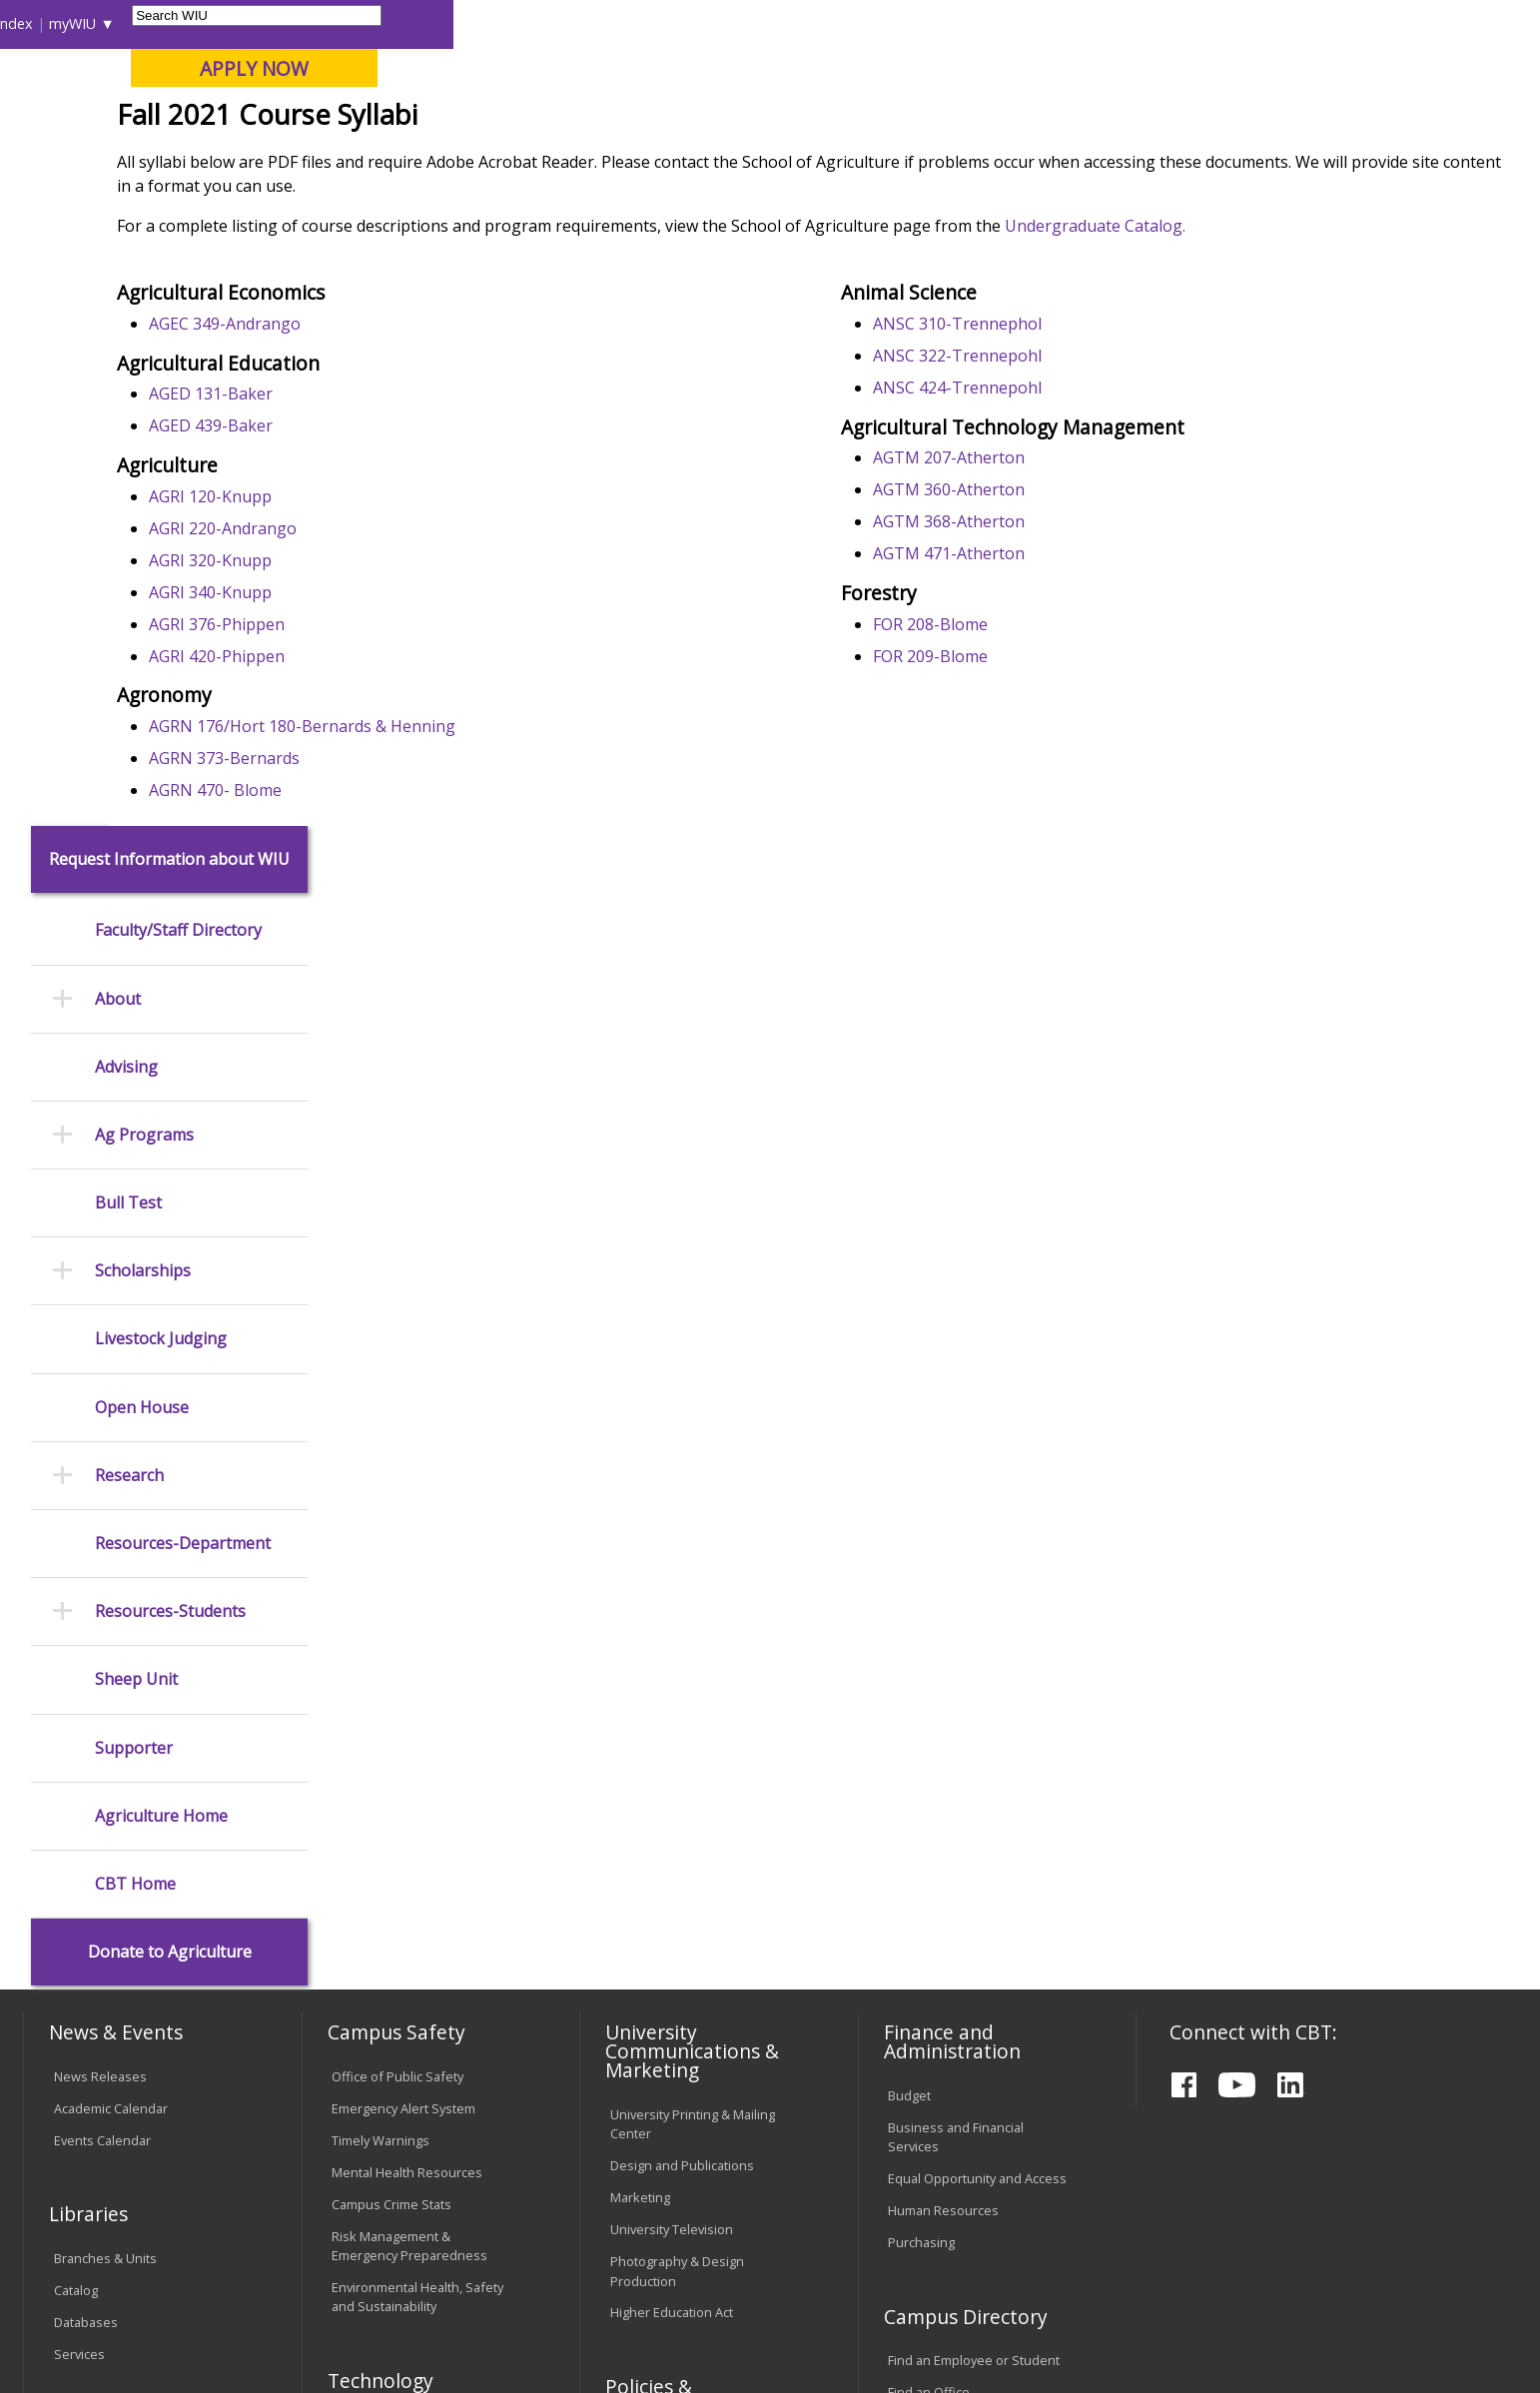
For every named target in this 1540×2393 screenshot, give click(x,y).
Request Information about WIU (169, 267)
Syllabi (587, 204)
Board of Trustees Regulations (664, 1899)
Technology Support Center (414, 1948)
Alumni (566, 159)
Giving (875, 159)
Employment (221, 2232)
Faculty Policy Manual (672, 1941)
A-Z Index (1088, 23)
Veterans (453, 2232)
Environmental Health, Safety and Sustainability (417, 1704)
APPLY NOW (1340, 68)
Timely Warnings (380, 1548)
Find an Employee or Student (974, 1769)
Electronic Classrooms (397, 1884)
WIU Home (377, 204)
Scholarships (143, 679)
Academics (302, 159)
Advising (126, 474)
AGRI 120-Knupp (417, 639)
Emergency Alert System (403, 1516)
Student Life (999, 159)
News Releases (100, 1484)
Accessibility (103, 2232)
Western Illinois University (321, 86)
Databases (86, 1730)
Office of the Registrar (106, 1846)
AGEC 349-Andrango (431, 466)
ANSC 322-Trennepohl (1056, 498)
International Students (309, 23)
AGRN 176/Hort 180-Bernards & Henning (509, 869)
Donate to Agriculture (170, 1359)
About (118, 407)
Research (129, 883)
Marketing (640, 1606)
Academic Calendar (111, 1516)
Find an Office (929, 1801)
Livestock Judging (161, 747)
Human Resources (943, 1618)
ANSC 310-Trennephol (1056, 466)
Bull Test (128, 610)
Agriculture (510, 204)
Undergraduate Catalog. (1301, 373)
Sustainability (343, 2232)
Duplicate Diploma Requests (138, 1932)
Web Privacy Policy (450, 2322)
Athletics (763, 159)
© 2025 (80, 2322)
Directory (1009, 23)
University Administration (962, 1865)
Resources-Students (170, 1020)
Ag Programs (144, 542)
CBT (443, 204)
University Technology (397, 1980)
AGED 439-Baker (417, 568)
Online (575, 119)
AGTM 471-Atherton (1048, 696)
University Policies (664, 1858)
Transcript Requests (114, 1900)
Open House (142, 815)
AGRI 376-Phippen (423, 767)
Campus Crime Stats (391, 1612)
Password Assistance (395, 1916)
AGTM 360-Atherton (1048, 632)
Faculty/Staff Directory (178, 339)
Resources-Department (183, 951)
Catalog (76, 1698)
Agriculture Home (161, 1223)
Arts (661, 159)
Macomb (392, 119)
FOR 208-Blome (1029, 767)
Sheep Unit (136, 1088)
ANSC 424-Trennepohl (1056, 530)
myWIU (1159, 23)
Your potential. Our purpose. (230, 119)
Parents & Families (92, 23)
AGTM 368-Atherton (1048, 664)
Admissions (440, 159)
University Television (671, 1638)
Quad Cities (487, 119)
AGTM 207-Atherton (1048, 600)
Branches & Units (105, 1666)
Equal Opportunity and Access (977, 1586)
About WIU (165, 159)
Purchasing (921, 1650)
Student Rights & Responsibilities (660, 2065)
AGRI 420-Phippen (423, 799)
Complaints (643, 2107)
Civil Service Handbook (678, 2024)
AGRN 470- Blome (422, 933)
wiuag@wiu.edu (1446, 2294)
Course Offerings (907, 23)
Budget (909, 1503)
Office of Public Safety (397, 1484)
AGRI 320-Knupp (417, 703)
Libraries (808, 23)
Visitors (194, 23)
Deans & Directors (942, 1833)
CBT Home (135, 1291)
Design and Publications (682, 1574)
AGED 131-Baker (417, 536)
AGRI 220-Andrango (429, 671)
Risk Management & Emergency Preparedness (409, 1653)
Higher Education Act (671, 1721)
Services (79, 1762)
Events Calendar (102, 1548)
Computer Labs (377, 1852)
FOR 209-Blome (1029, 799)
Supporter (134, 1156)
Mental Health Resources (407, 1580)
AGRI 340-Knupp (417, 735)
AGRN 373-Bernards (431, 901)
